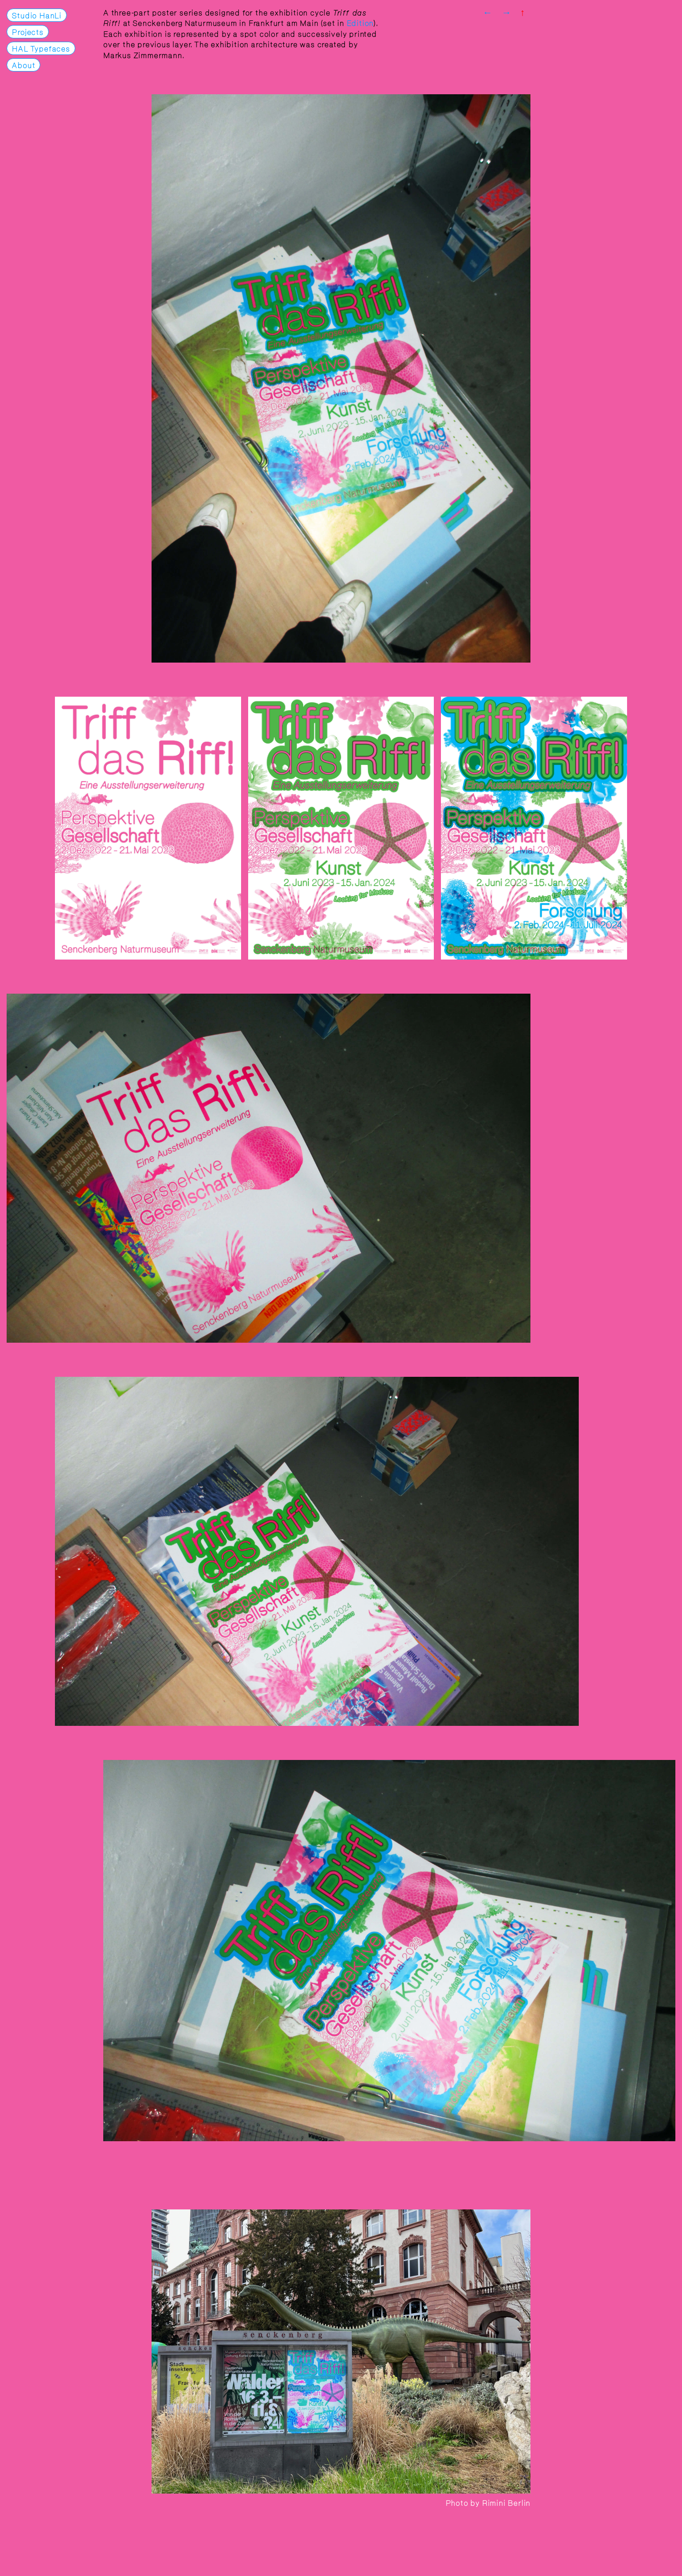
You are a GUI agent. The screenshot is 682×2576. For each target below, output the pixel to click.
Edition (360, 22)
